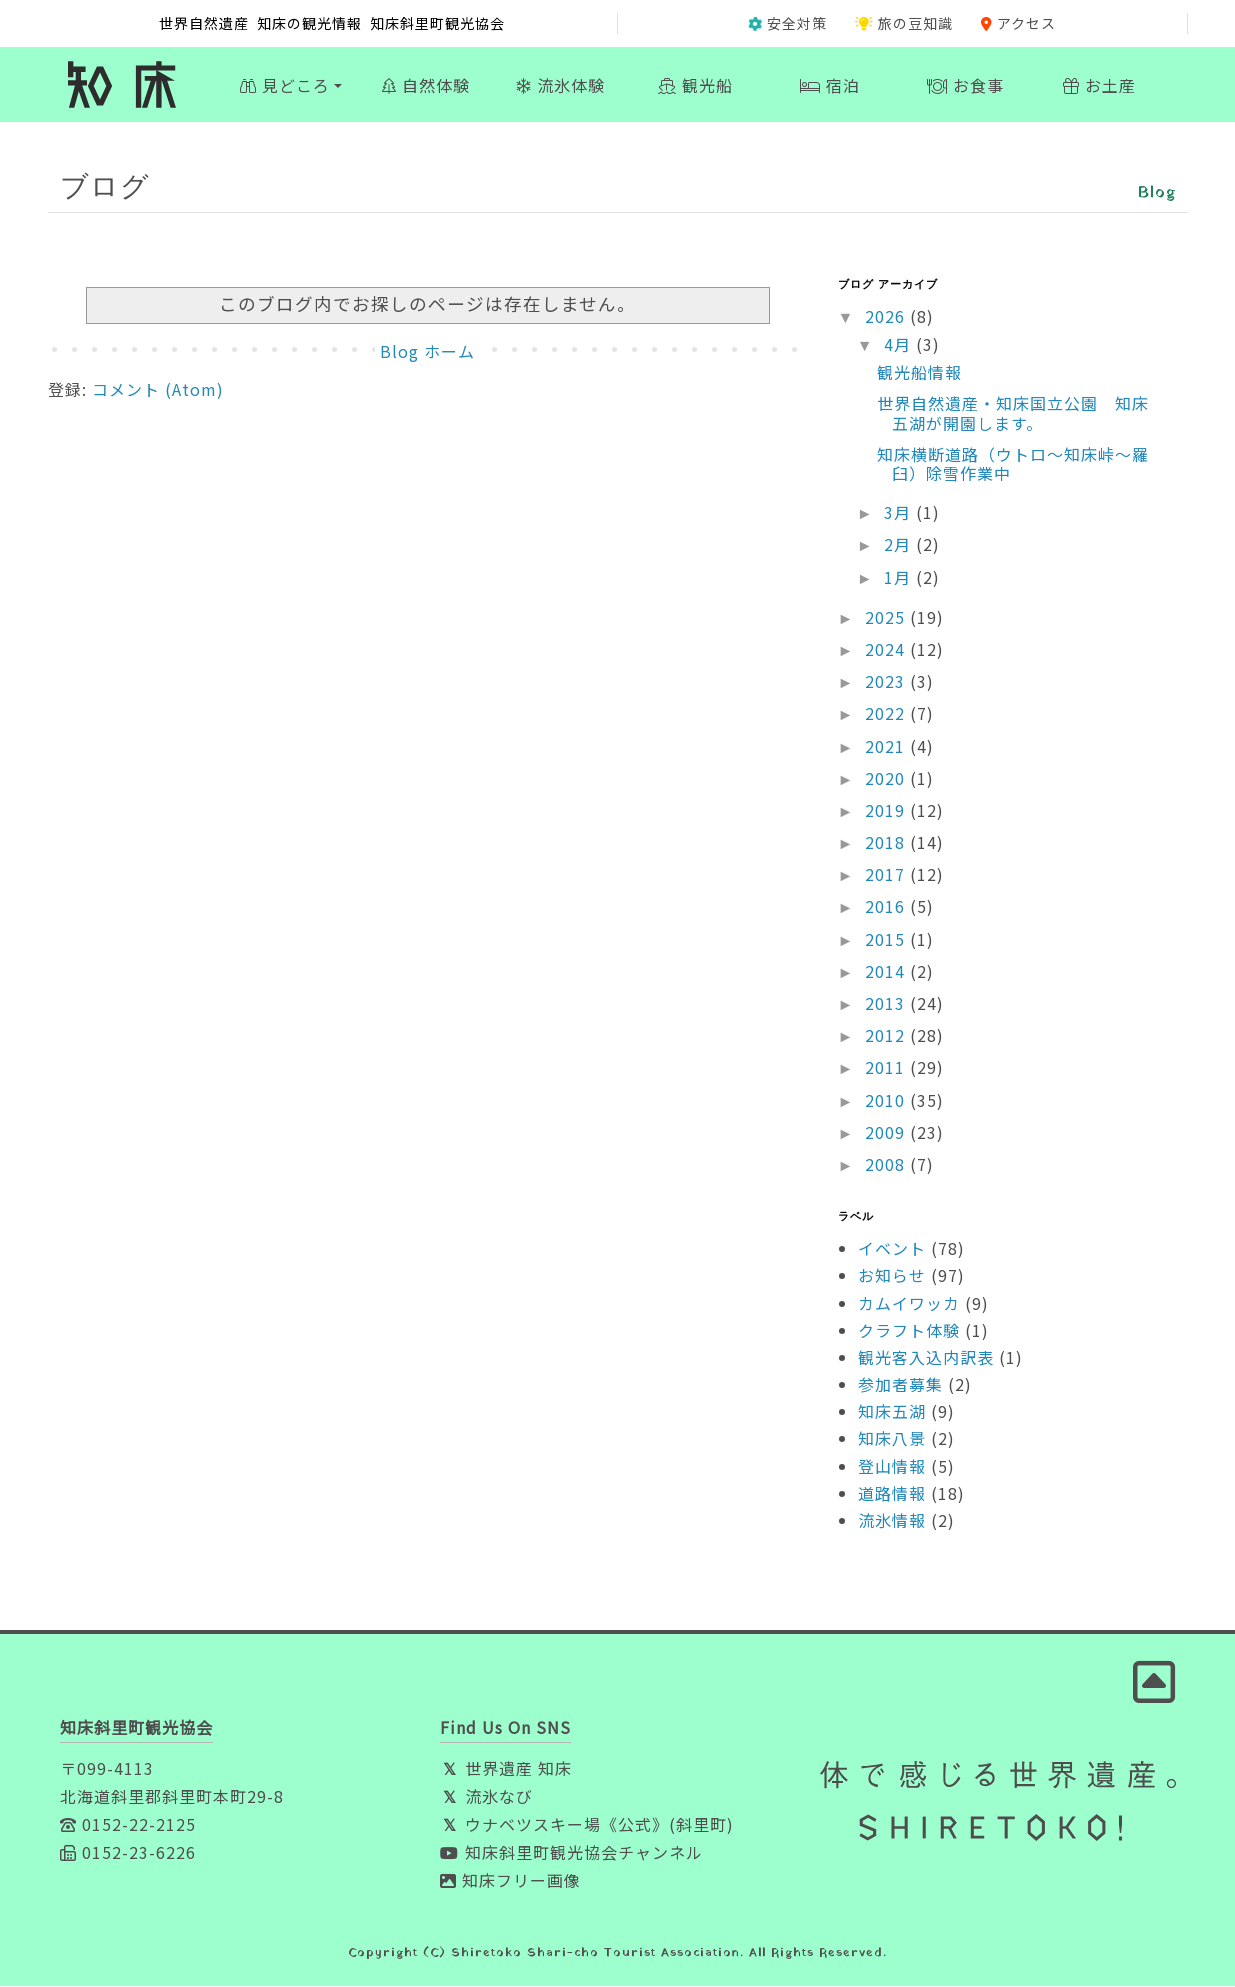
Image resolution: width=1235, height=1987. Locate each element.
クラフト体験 (909, 1330)
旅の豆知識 (904, 23)
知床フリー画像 (510, 1881)
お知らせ (892, 1276)
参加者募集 (900, 1385)
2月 (900, 545)
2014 (887, 972)
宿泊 (830, 85)
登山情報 (892, 1466)
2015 (887, 939)
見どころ (285, 85)
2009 (887, 1132)
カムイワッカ (909, 1303)
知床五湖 (892, 1412)
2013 (887, 1004)
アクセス (1018, 23)
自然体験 (426, 85)
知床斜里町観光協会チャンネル (571, 1853)
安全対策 (787, 23)
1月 (900, 577)
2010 (887, 1100)
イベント (892, 1249)
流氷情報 (892, 1521)
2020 (887, 778)
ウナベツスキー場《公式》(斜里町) (587, 1825)
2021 (887, 746)
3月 (900, 513)
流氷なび (486, 1797)
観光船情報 (919, 373)
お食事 (965, 85)
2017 (887, 875)
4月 (900, 345)
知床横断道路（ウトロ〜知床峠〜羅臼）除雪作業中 (1013, 464)
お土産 (1099, 85)
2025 (887, 617)
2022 (887, 714)
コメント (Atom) (158, 390)
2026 (887, 317)
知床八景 (892, 1439)
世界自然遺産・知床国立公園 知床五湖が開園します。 (1013, 413)
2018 (887, 843)
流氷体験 (561, 85)
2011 (887, 1068)
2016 (887, 907)
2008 (887, 1165)
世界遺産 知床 (506, 1769)
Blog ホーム (427, 352)
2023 (887, 682)
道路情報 (892, 1494)
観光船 (695, 85)
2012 (887, 1036)
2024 (887, 650)
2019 (887, 811)
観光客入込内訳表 (926, 1358)
